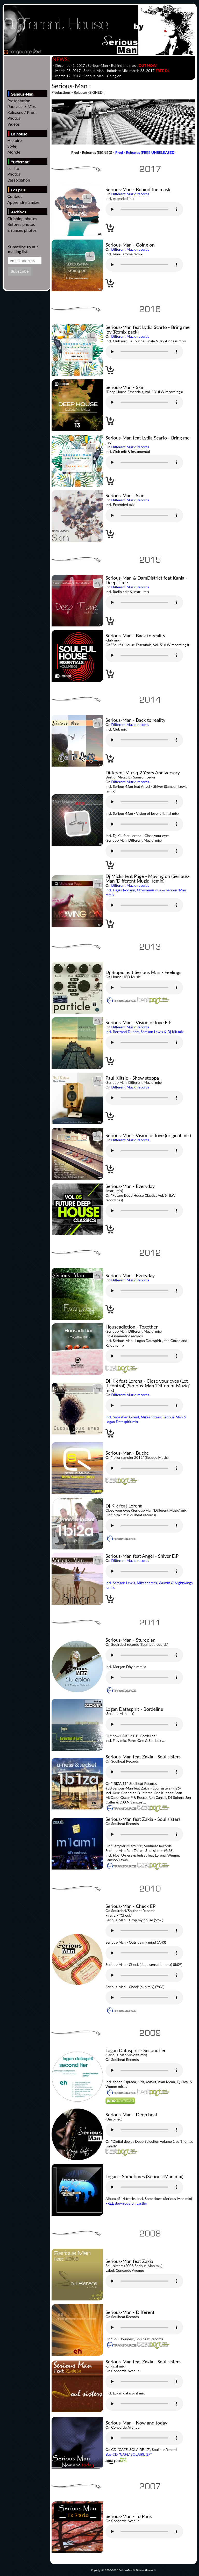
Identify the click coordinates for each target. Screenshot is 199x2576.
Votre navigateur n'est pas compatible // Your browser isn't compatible (144, 209)
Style (11, 145)
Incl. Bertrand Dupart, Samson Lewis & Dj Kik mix (144, 1031)
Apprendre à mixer (24, 202)
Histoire (14, 140)
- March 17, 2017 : (87, 76)
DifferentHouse (145, 2570)
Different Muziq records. (130, 782)
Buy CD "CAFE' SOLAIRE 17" (128, 2454)
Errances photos (22, 230)
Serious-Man (126, 2570)
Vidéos (13, 123)
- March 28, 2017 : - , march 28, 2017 (111, 70)
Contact (14, 196)
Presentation (18, 100)
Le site (13, 168)
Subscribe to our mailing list (23, 249)
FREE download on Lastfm (126, 2203)
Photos (13, 118)
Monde (13, 151)
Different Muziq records (130, 194)
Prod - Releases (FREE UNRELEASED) (145, 152)
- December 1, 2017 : (105, 65)
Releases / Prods (22, 112)
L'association (18, 179)
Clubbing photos (22, 218)
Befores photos (21, 224)
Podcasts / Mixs (21, 106)
